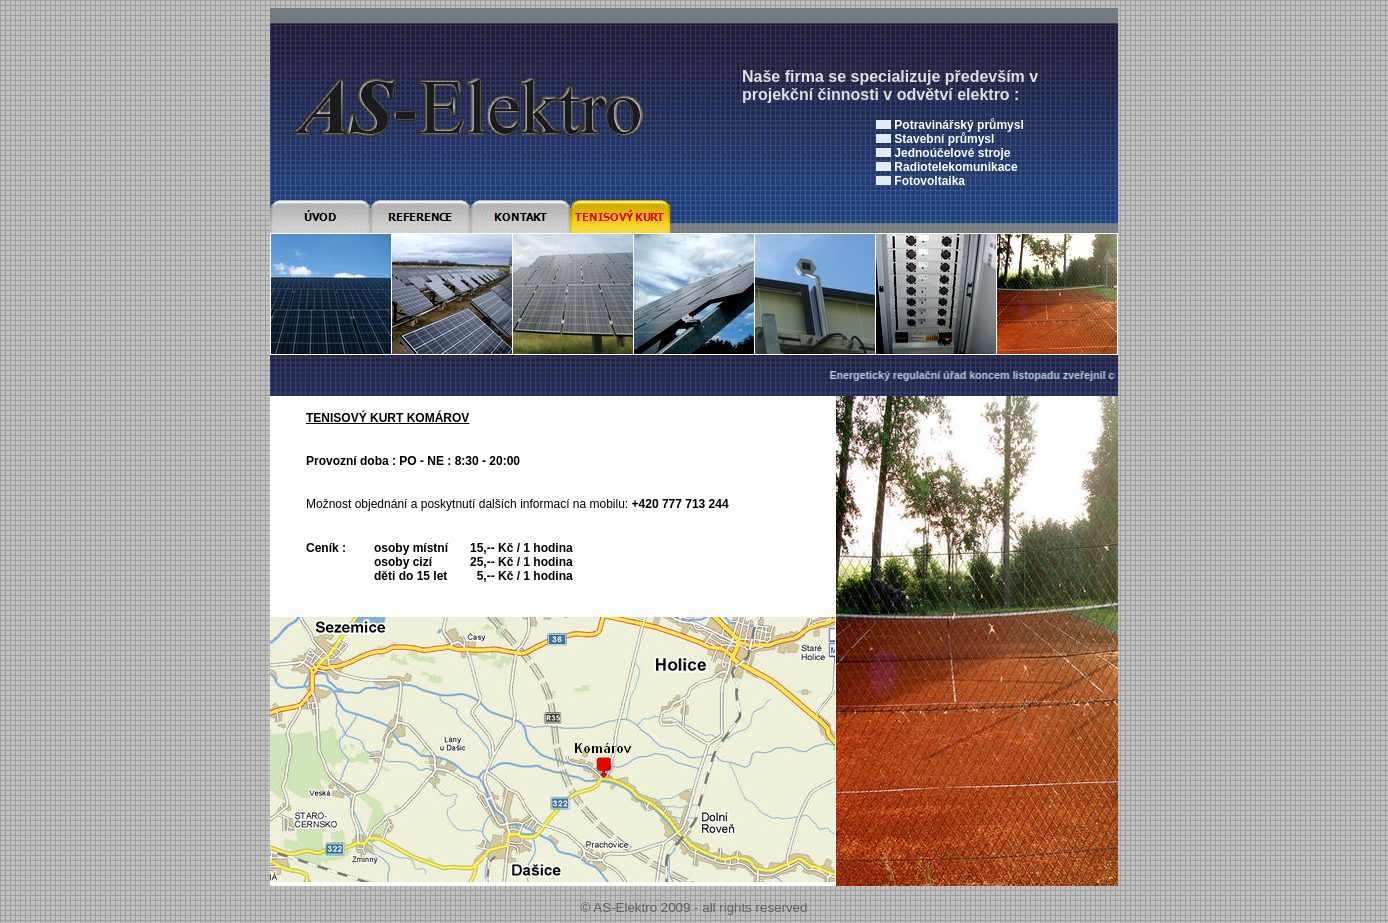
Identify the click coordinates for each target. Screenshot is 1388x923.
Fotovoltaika (929, 181)
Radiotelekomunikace (955, 167)
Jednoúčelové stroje (952, 153)
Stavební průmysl (944, 139)
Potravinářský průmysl (958, 125)
